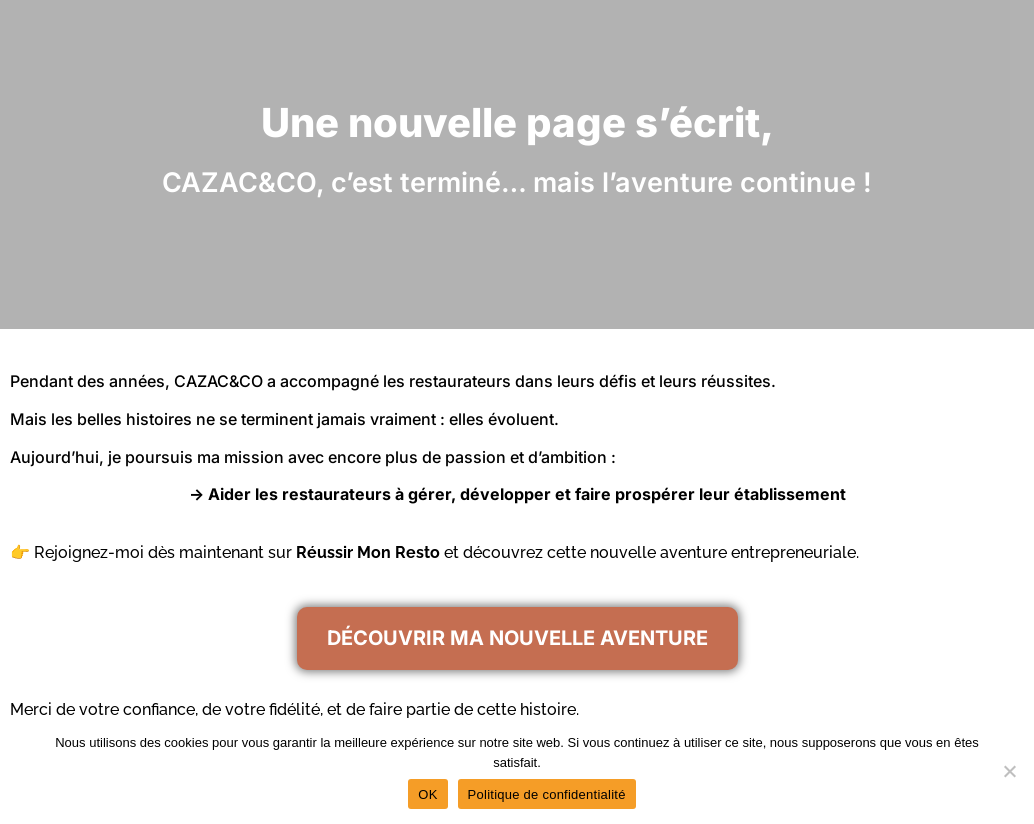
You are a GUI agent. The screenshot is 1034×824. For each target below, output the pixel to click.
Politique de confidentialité (547, 794)
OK (427, 794)
